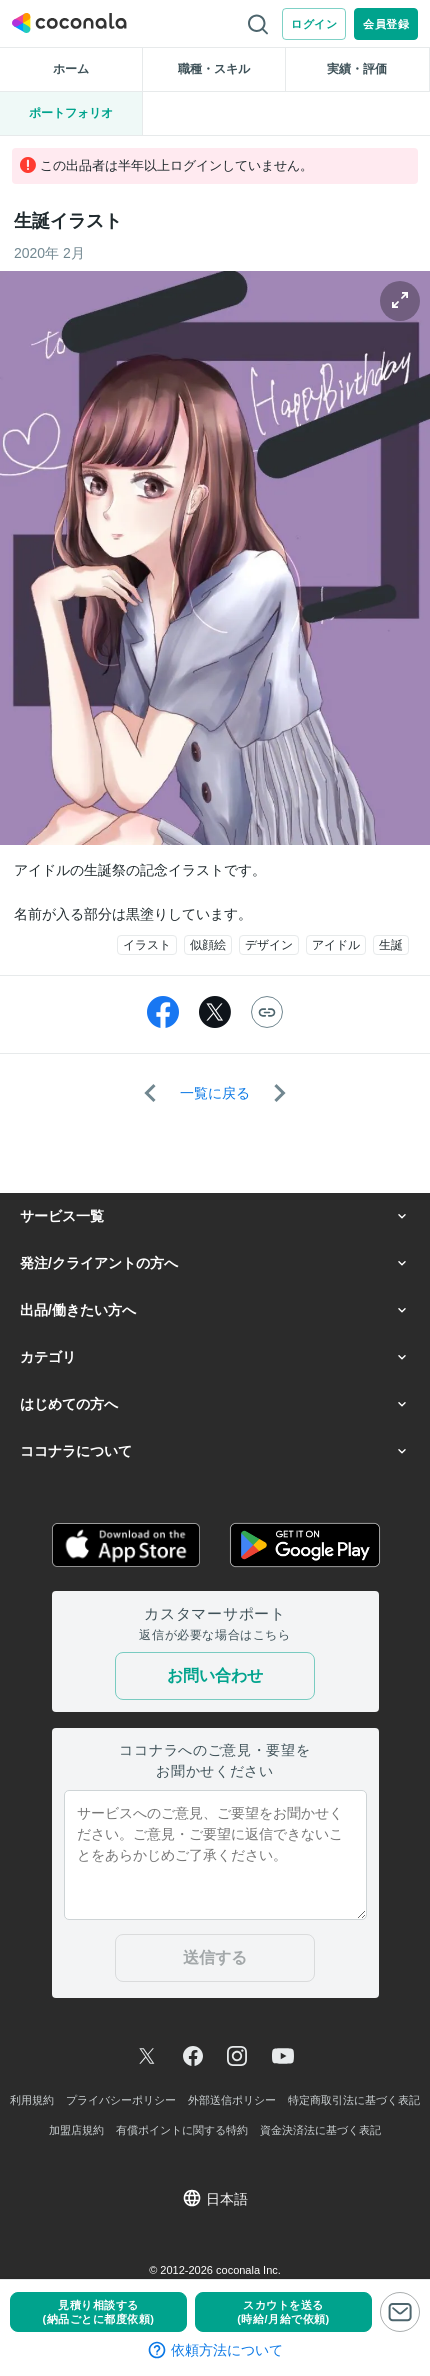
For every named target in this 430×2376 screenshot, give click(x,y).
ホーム (71, 69)
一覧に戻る (215, 1093)
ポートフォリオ (71, 113)
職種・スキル (214, 69)
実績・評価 (357, 69)
